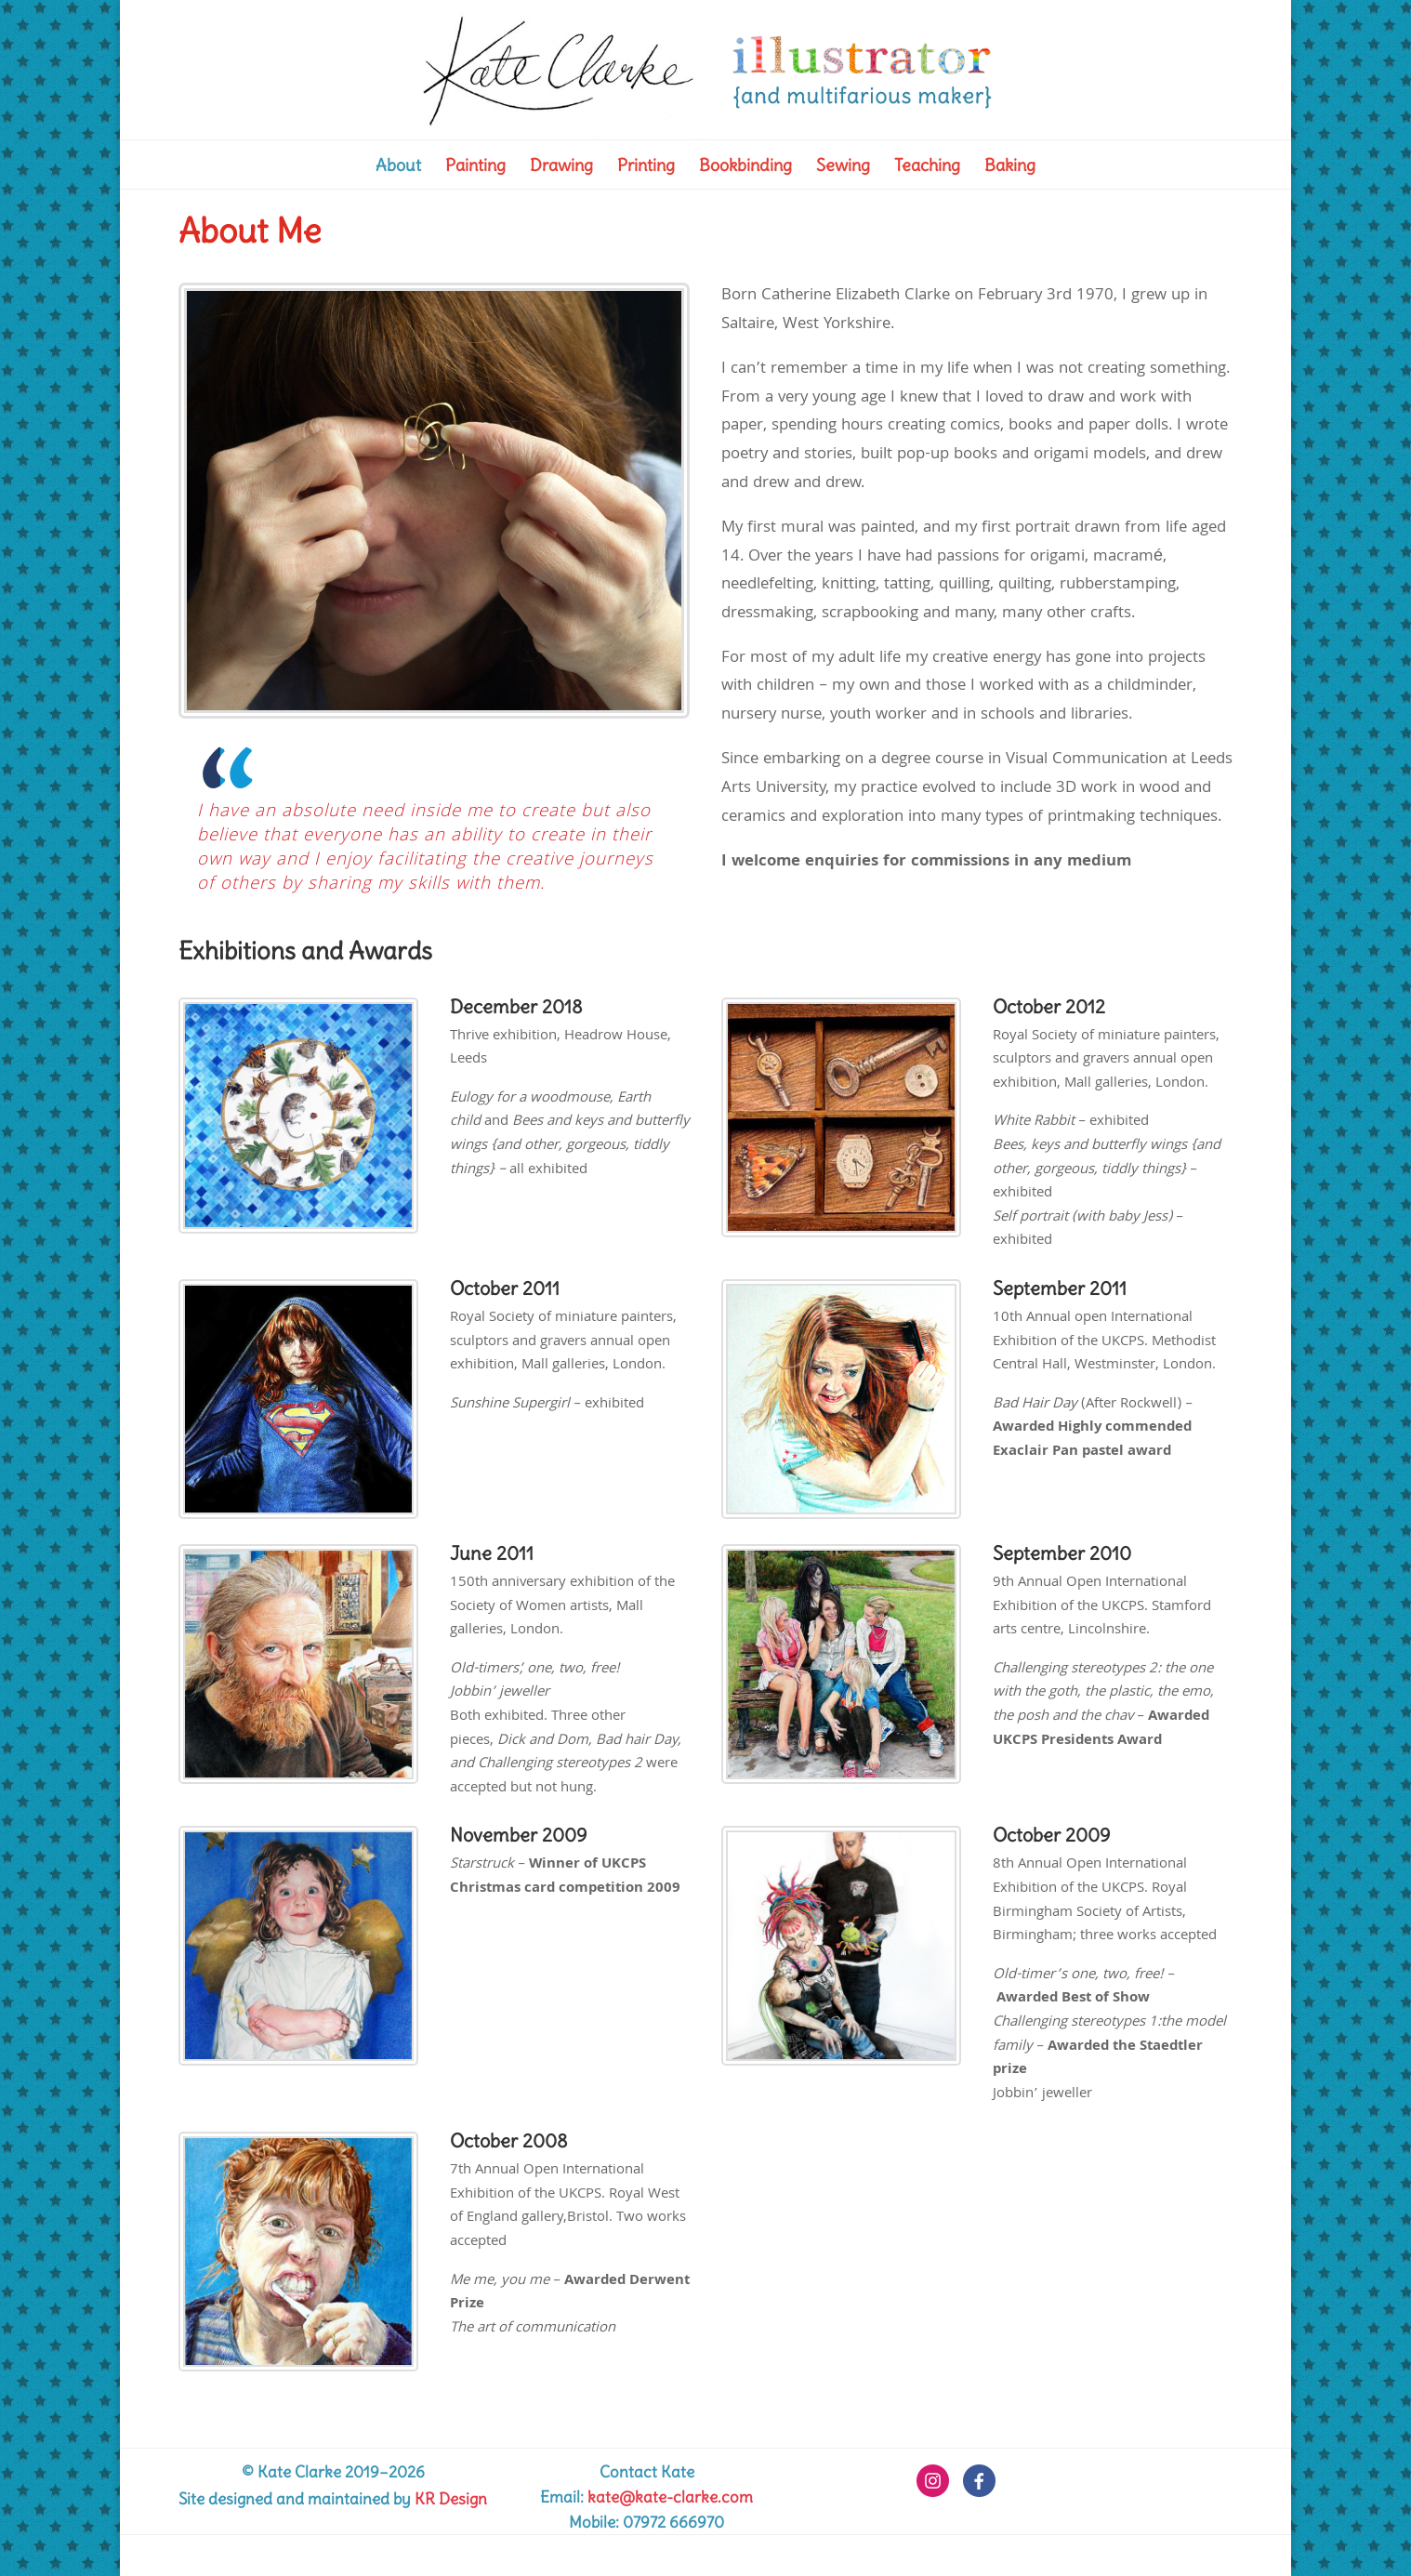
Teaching (927, 167)
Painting (475, 167)
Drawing (561, 167)
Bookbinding (745, 167)
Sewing (843, 167)
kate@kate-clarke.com (670, 2497)
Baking (1009, 167)
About (398, 167)
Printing (646, 167)
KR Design (451, 2499)
